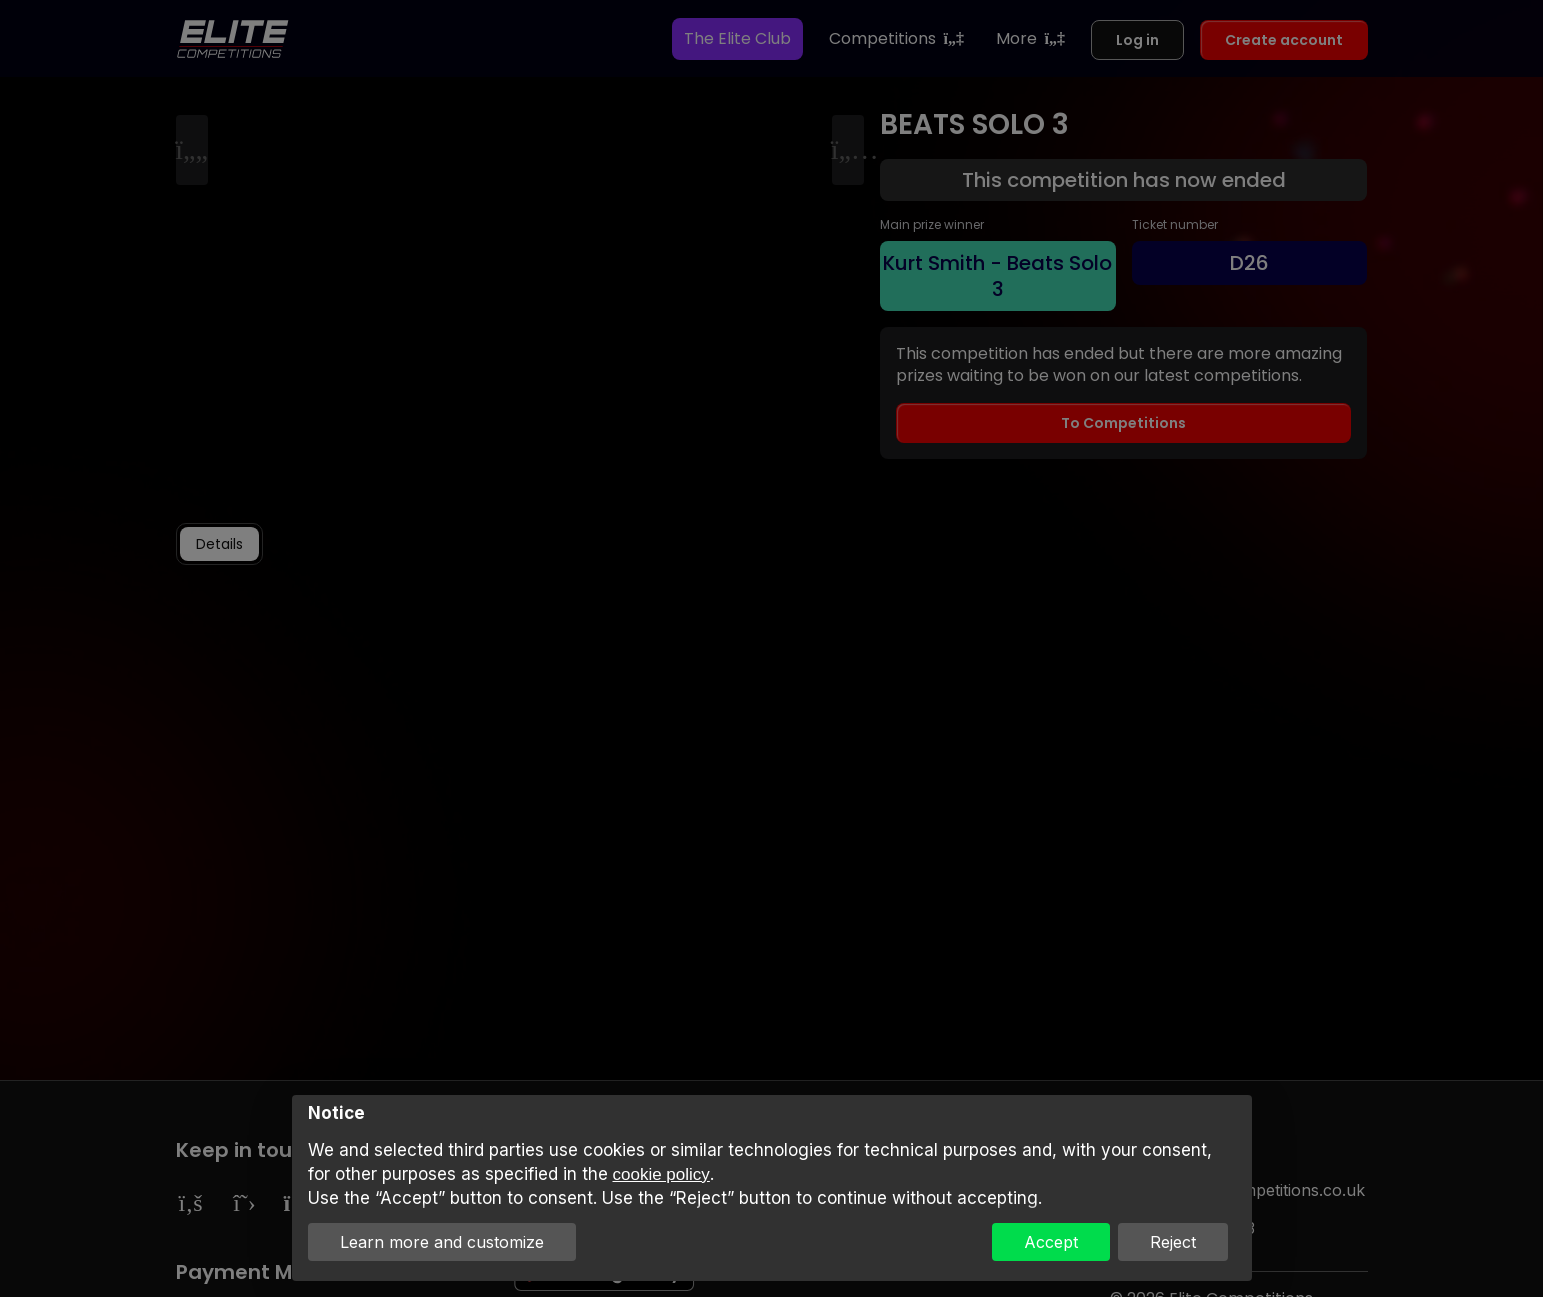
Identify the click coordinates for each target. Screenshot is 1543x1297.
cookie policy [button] (661, 1174)
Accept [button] (1051, 1242)
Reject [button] (1173, 1242)
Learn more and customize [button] (442, 1242)
